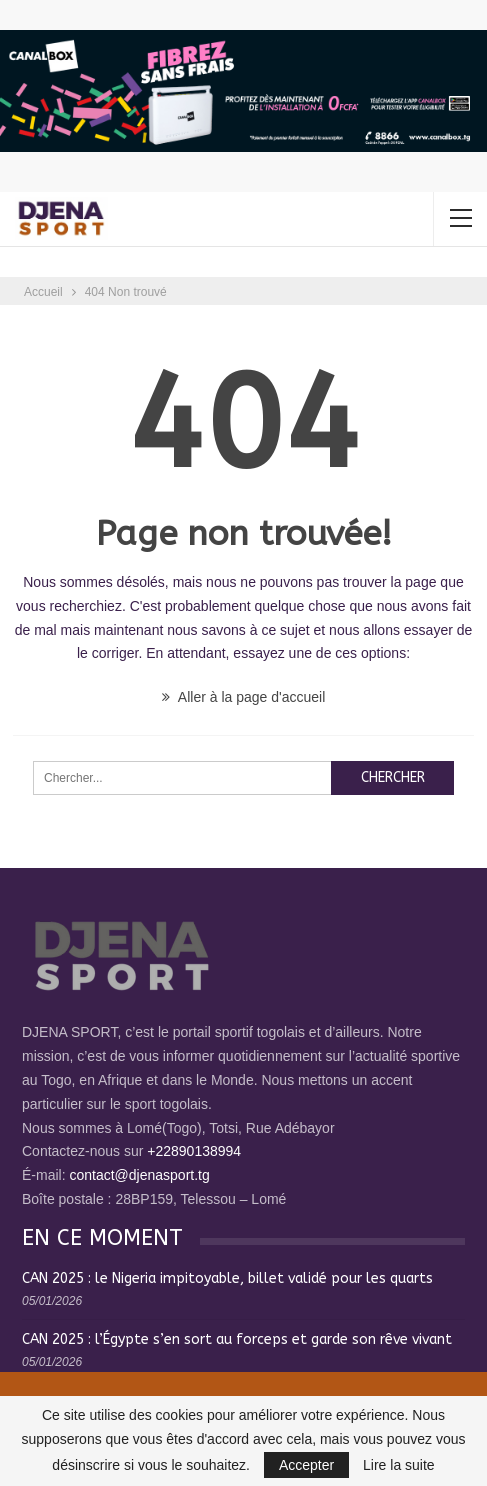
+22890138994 (194, 1151)
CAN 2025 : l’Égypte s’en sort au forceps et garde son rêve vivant (237, 1339)
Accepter (306, 1465)
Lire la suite (399, 1465)
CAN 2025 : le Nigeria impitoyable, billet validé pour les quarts (227, 1278)
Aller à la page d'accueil (244, 697)
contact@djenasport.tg (139, 1175)
